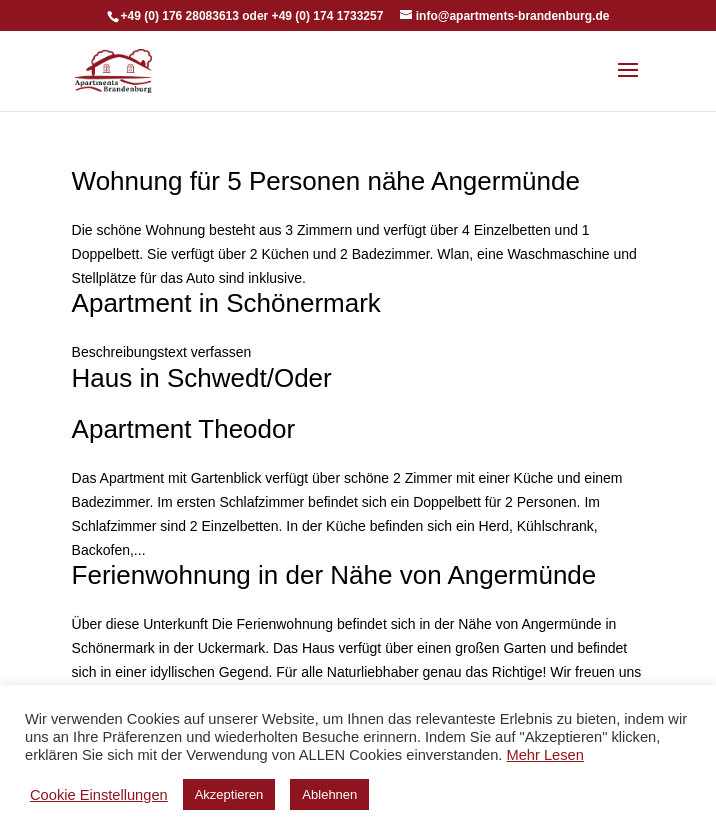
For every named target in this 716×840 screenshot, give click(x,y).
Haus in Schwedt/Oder (202, 378)
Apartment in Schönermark (226, 303)
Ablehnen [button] (329, 794)
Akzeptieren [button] (229, 794)
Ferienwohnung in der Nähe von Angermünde (334, 575)
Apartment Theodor (184, 429)
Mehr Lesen (544, 755)
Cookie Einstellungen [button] (99, 795)
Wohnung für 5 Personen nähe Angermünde (326, 181)
